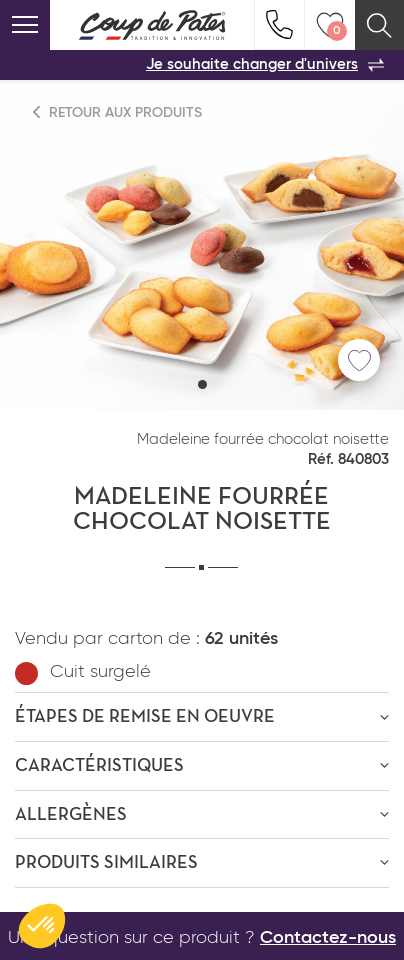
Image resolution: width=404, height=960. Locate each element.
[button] (202, 384)
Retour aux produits (118, 112)
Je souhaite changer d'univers (265, 65)
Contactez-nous (328, 938)
